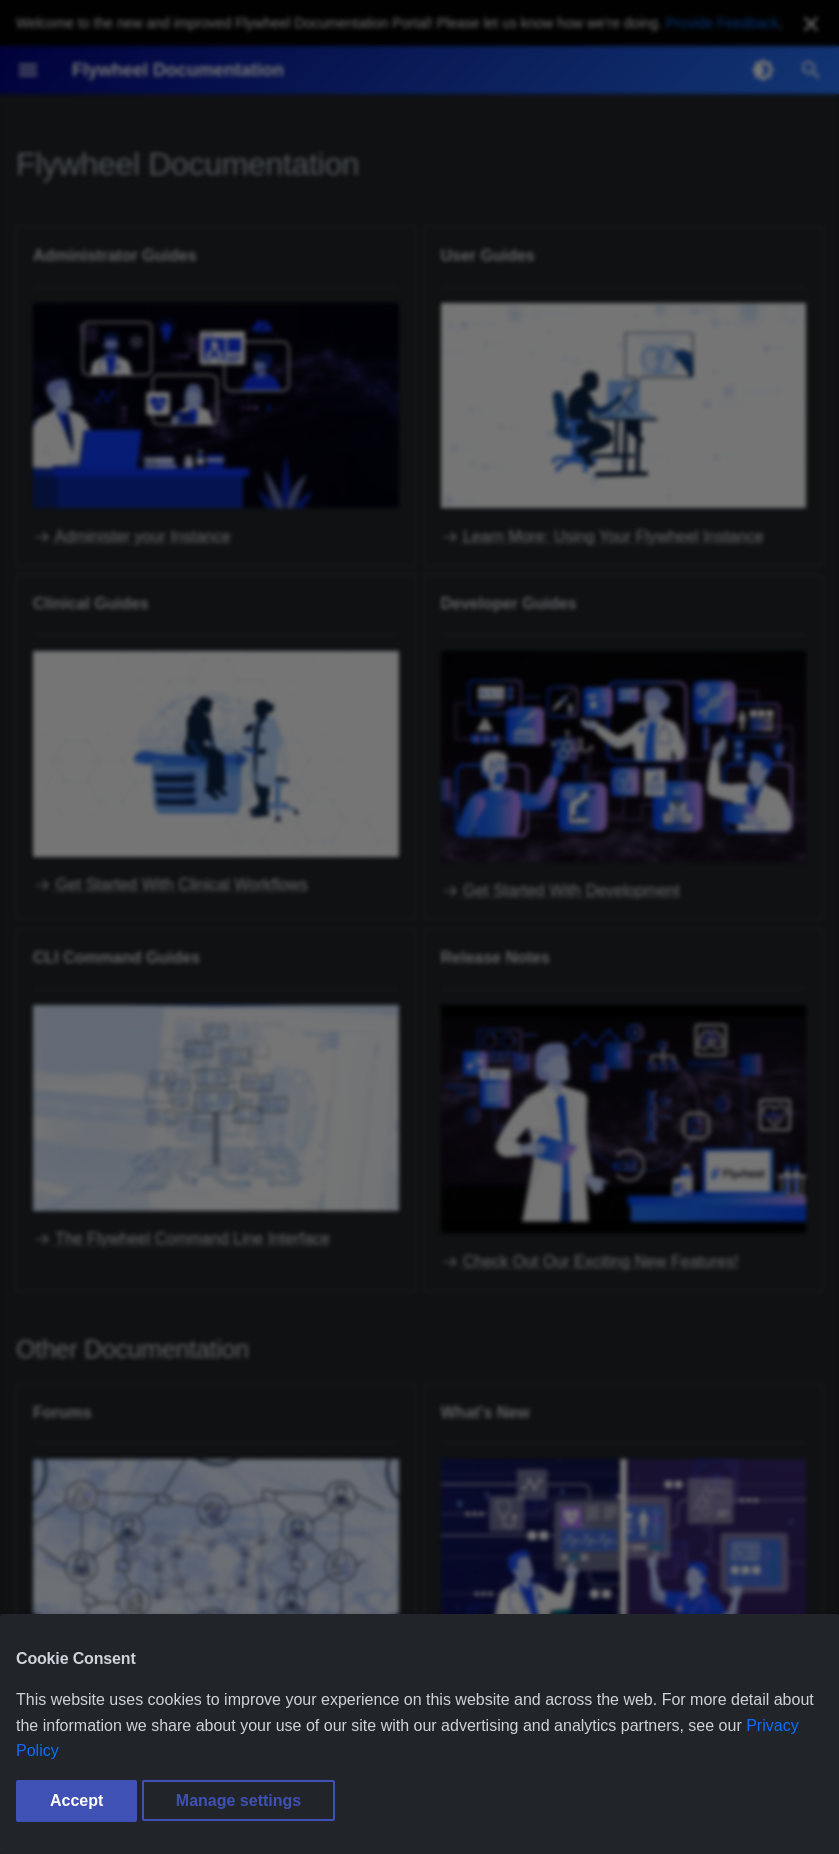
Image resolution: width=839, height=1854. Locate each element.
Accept (76, 1800)
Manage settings (238, 1800)
